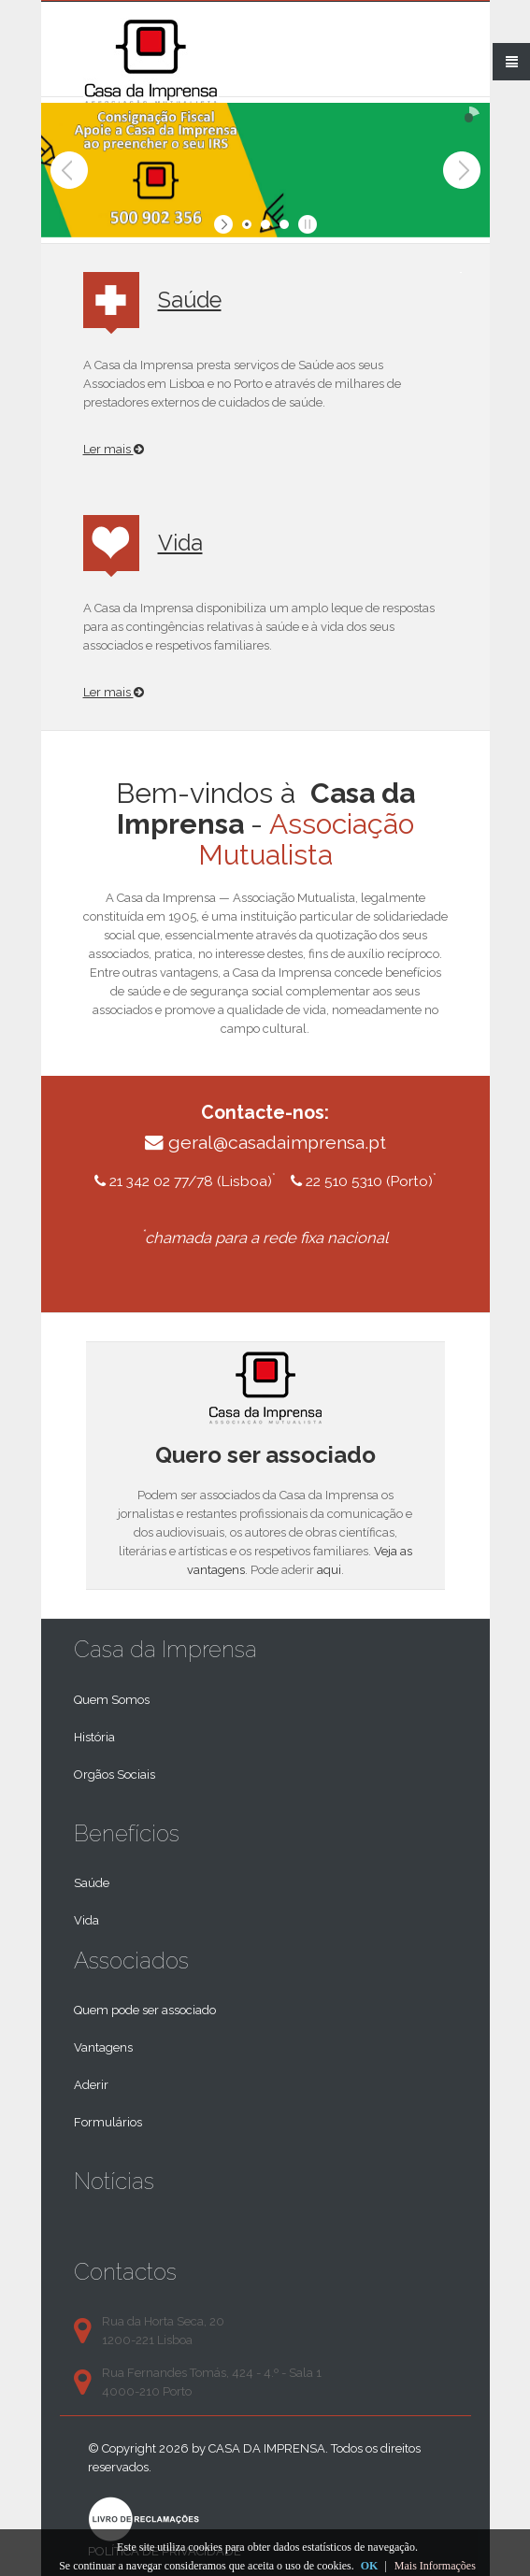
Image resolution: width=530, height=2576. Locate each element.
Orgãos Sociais (114, 1774)
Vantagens (103, 2047)
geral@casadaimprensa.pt (277, 1142)
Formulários (108, 2122)
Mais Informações (435, 2565)
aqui (329, 1570)
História (94, 1737)
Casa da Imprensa (165, 1649)
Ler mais (113, 449)
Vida (180, 542)
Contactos (125, 2271)
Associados (131, 1960)
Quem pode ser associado (145, 2010)
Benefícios (126, 1833)
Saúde (190, 299)
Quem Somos (112, 1700)
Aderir (91, 2085)
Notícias (114, 2181)
